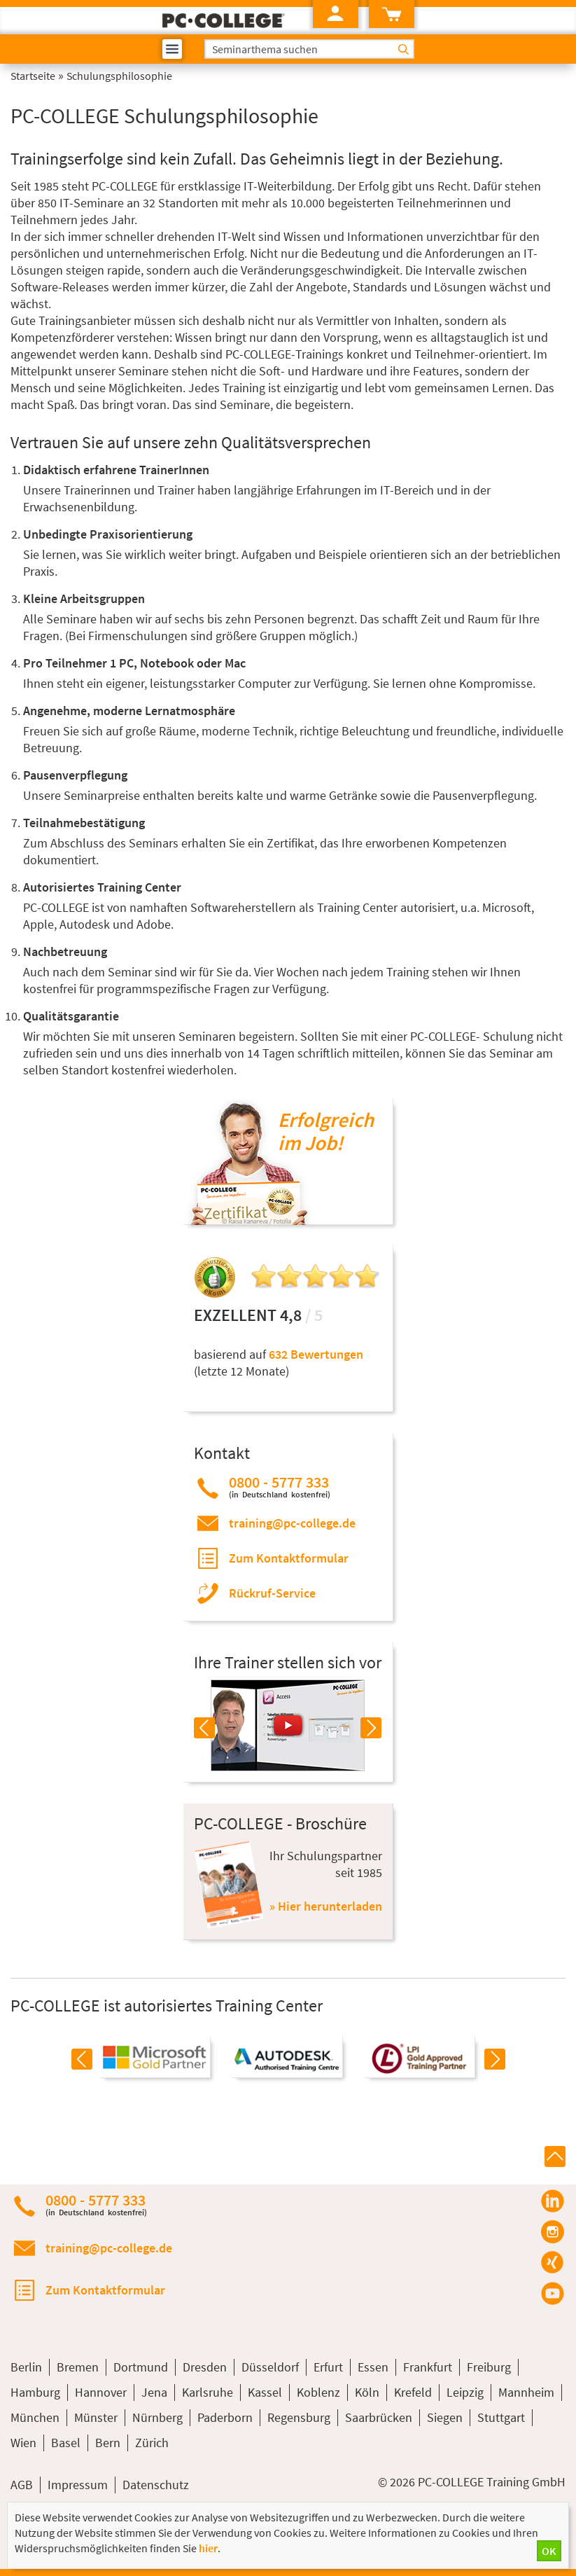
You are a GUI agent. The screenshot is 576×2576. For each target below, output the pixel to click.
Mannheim (526, 2392)
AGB (21, 2485)
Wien (23, 2443)
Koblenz (318, 2392)
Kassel (265, 2392)
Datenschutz (155, 2485)
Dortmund (140, 2367)
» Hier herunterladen (325, 1906)
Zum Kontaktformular (289, 1558)
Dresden (205, 2367)
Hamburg (35, 2392)
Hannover (101, 2392)
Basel (65, 2443)
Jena (154, 2392)
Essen (373, 2367)
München (34, 2417)
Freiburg (489, 2367)
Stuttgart (501, 2417)
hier (208, 2548)
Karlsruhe (207, 2392)
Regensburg (298, 2417)
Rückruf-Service (272, 1593)
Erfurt (328, 2367)
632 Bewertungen (316, 1354)
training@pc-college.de (292, 1523)
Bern (107, 2443)
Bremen (78, 2367)
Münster (96, 2417)
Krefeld (413, 2392)
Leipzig (465, 2392)
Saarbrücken (378, 2417)
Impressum (78, 2485)
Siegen (445, 2417)
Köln (367, 2392)
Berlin (26, 2367)
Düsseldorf (270, 2367)
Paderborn (225, 2417)
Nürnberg (157, 2417)
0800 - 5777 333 (279, 1487)
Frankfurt (427, 2367)
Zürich (152, 2443)
